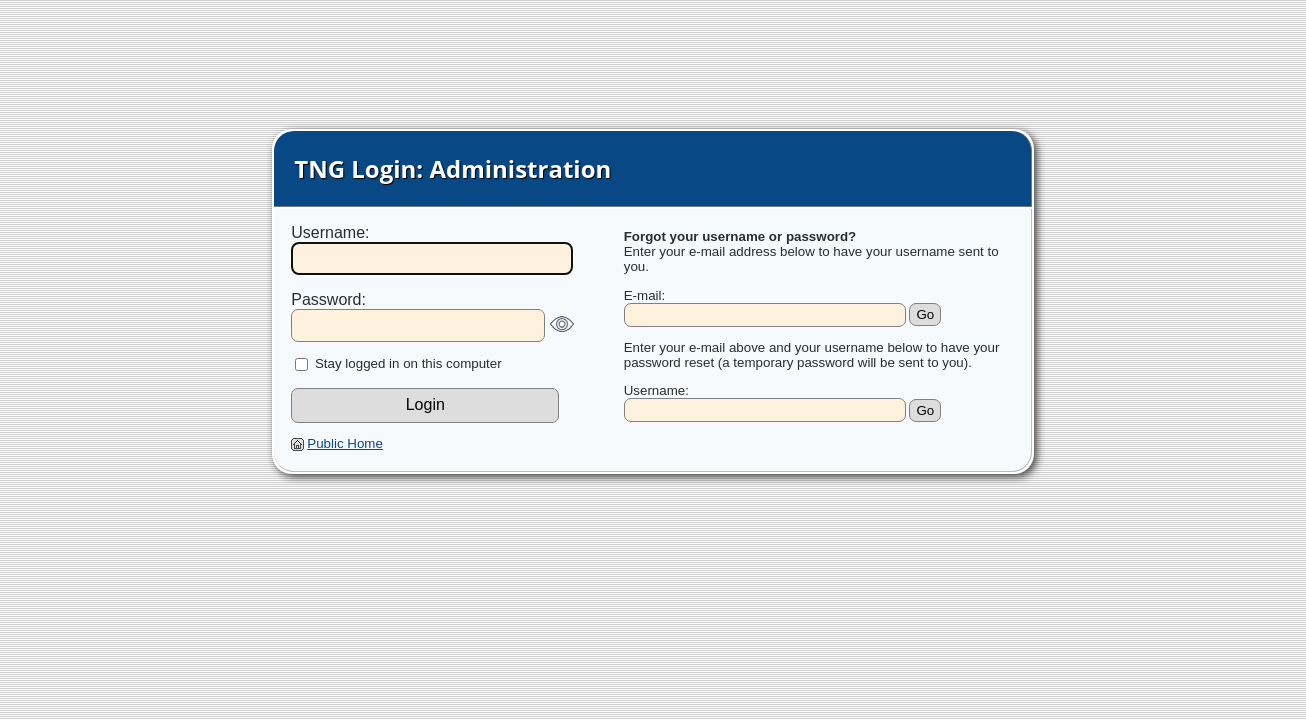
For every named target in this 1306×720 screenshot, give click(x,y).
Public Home (345, 443)
